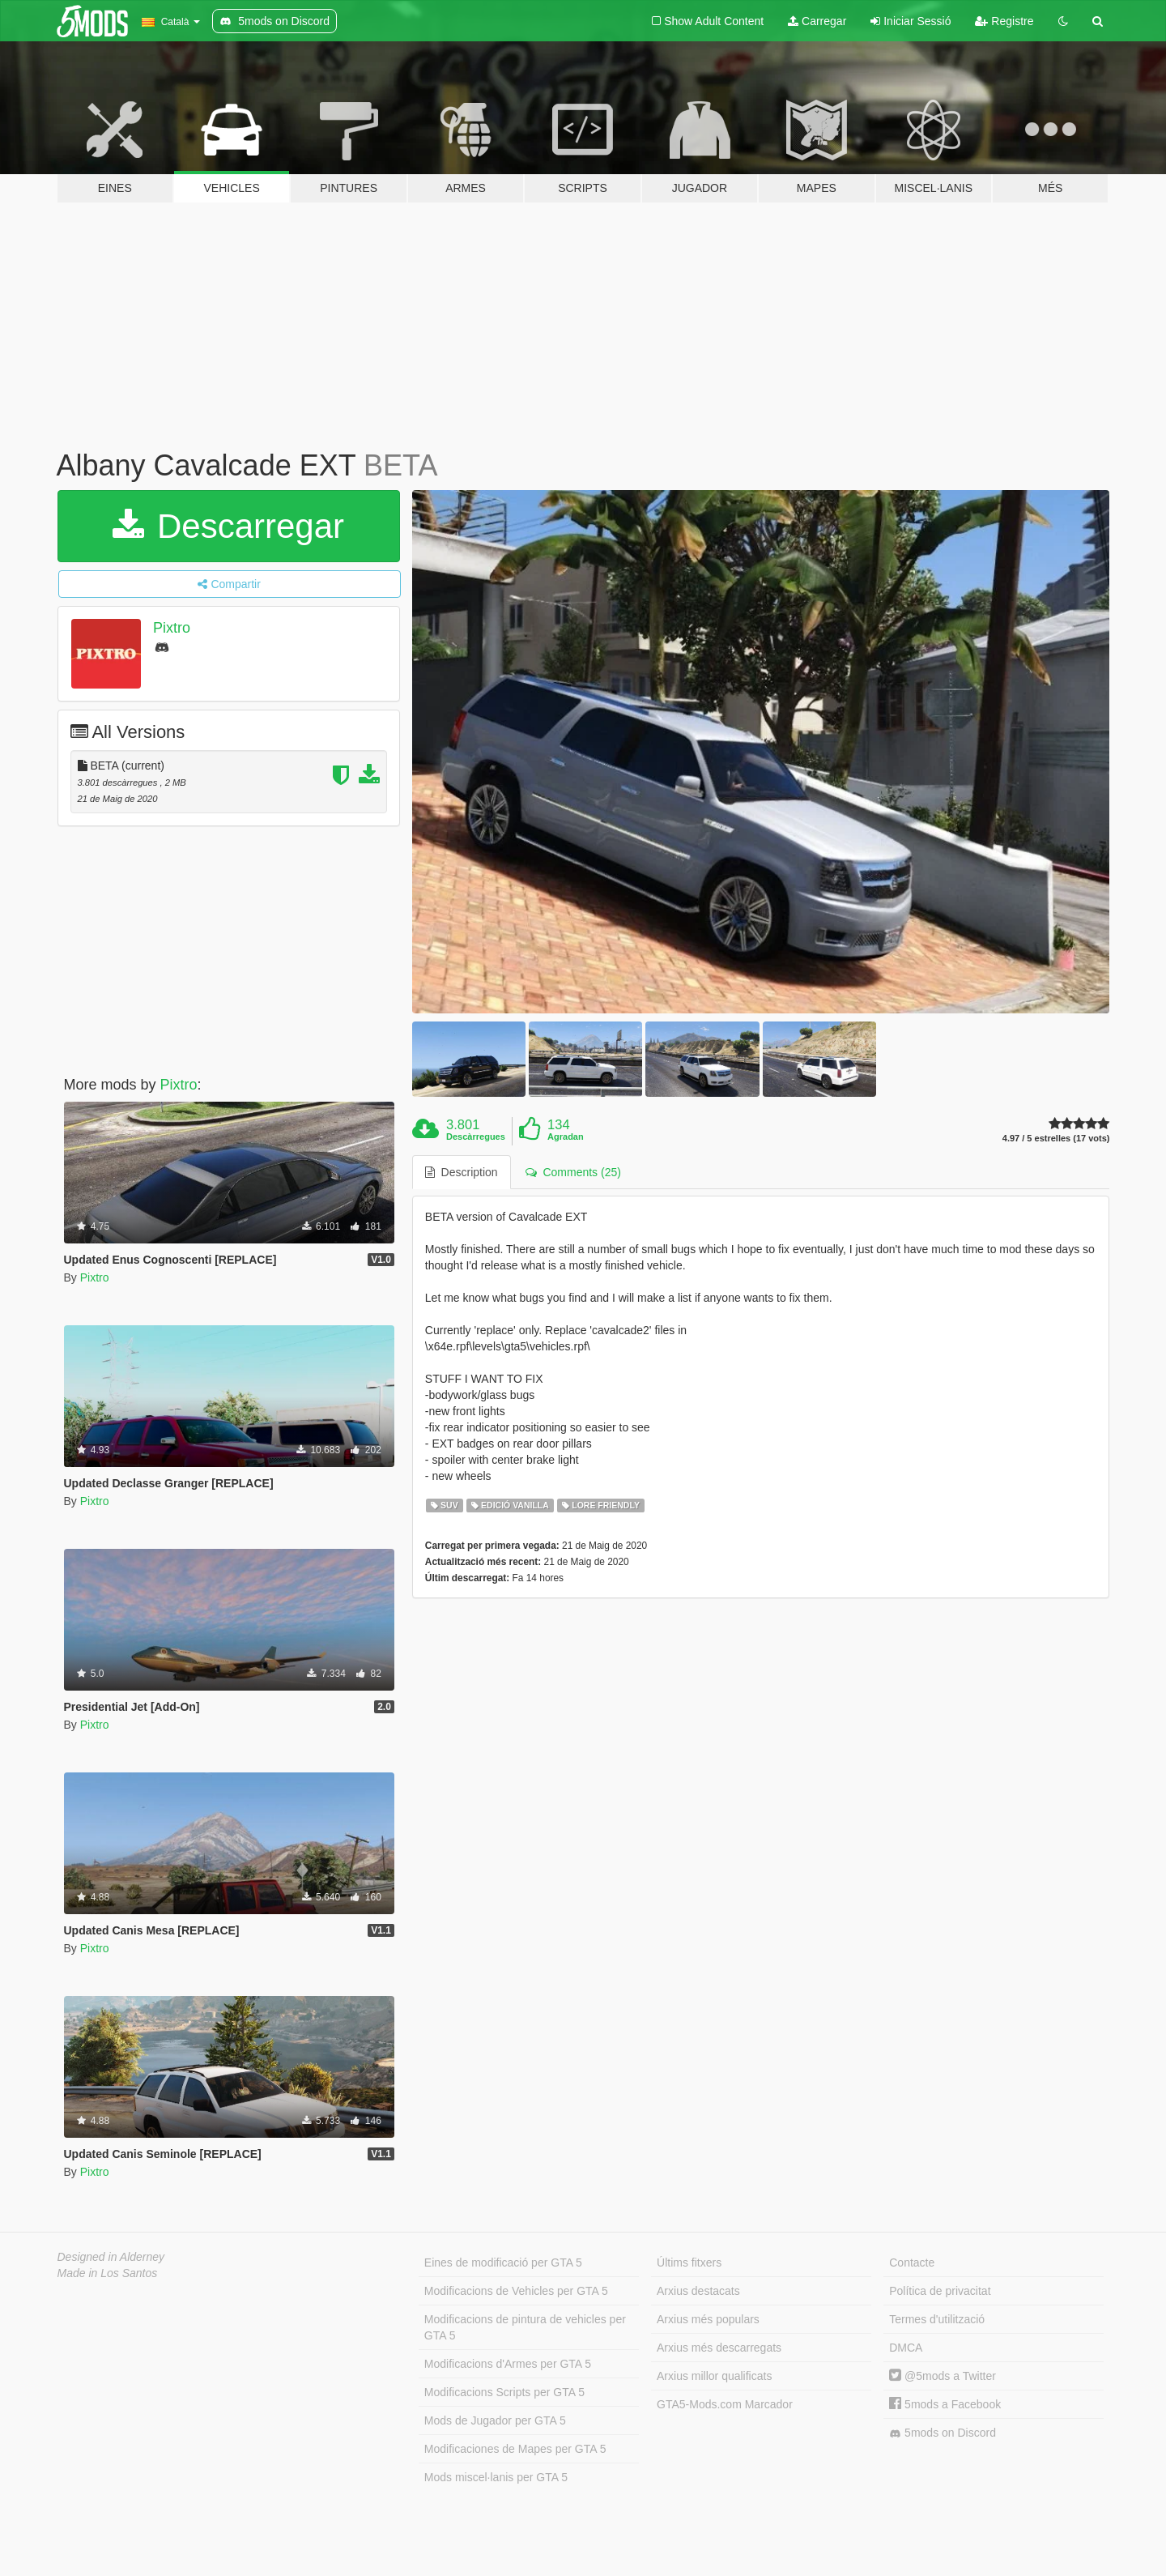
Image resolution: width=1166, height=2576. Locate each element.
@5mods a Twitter (942, 2376)
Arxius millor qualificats (714, 2375)
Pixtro (171, 628)
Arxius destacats (698, 2290)
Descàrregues (475, 1136)
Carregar (817, 21)
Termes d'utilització (937, 2319)
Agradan (565, 1136)
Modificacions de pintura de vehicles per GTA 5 (525, 2327)
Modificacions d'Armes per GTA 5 (507, 2363)
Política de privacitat (939, 2290)
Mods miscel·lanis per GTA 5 (496, 2477)
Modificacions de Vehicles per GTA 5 (516, 2290)
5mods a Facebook (945, 2404)
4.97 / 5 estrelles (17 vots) (1056, 1138)
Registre (1004, 21)
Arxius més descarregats (719, 2347)
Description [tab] (461, 1172)
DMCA (905, 2347)
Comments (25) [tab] (573, 1172)
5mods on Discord (942, 2433)
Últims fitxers (689, 2262)
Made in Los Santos (107, 2273)
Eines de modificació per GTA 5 (503, 2262)
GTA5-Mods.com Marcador (725, 2404)
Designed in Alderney (111, 2256)
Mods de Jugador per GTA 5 (495, 2420)
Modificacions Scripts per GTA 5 (504, 2392)
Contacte (911, 2262)
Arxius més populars (708, 2319)
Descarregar (228, 526)
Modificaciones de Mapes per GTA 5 (515, 2448)
